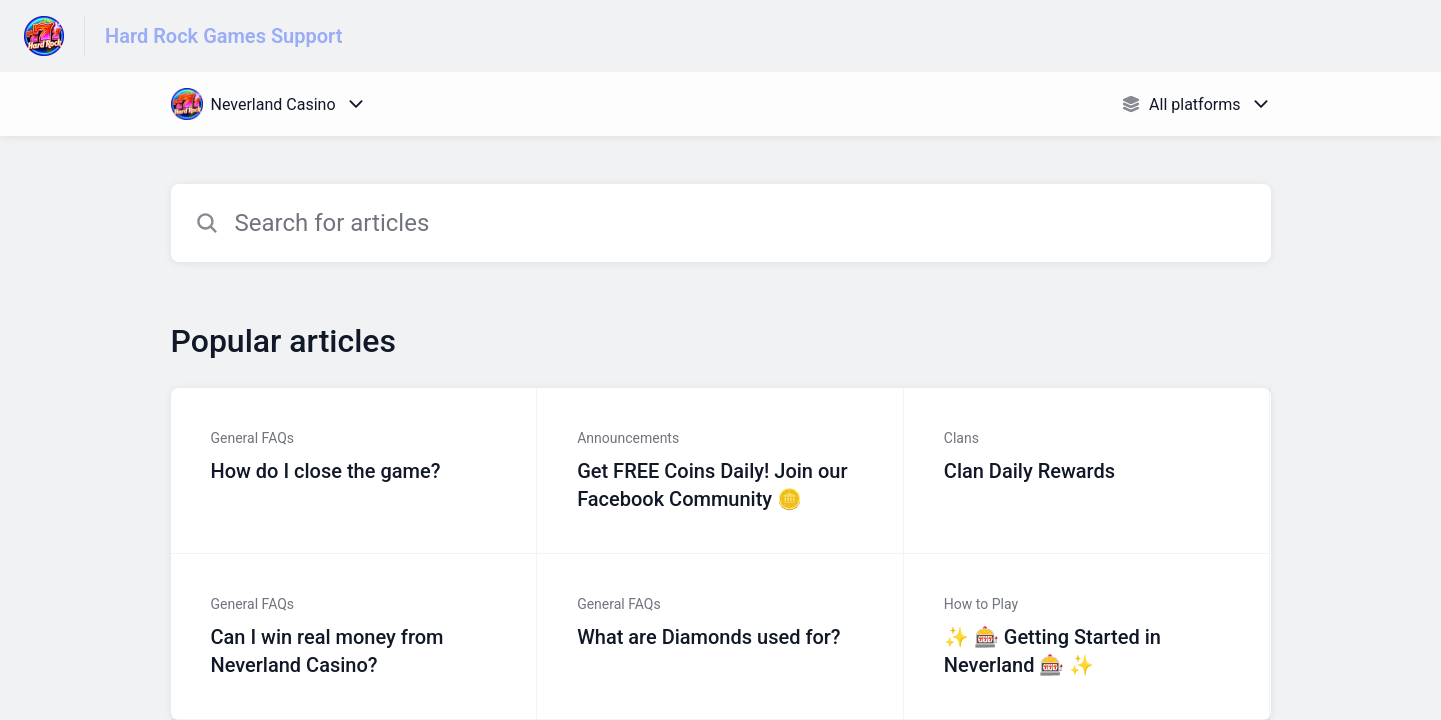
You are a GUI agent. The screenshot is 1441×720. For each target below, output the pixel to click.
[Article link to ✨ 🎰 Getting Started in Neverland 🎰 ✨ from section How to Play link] (1087, 637)
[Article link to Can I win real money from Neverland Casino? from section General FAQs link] (354, 637)
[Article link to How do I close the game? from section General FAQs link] (354, 471)
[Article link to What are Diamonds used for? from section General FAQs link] (720, 637)
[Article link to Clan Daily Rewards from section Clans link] (1087, 471)
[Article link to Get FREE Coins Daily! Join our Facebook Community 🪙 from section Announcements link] (720, 471)
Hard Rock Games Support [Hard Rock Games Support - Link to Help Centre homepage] (223, 36)
